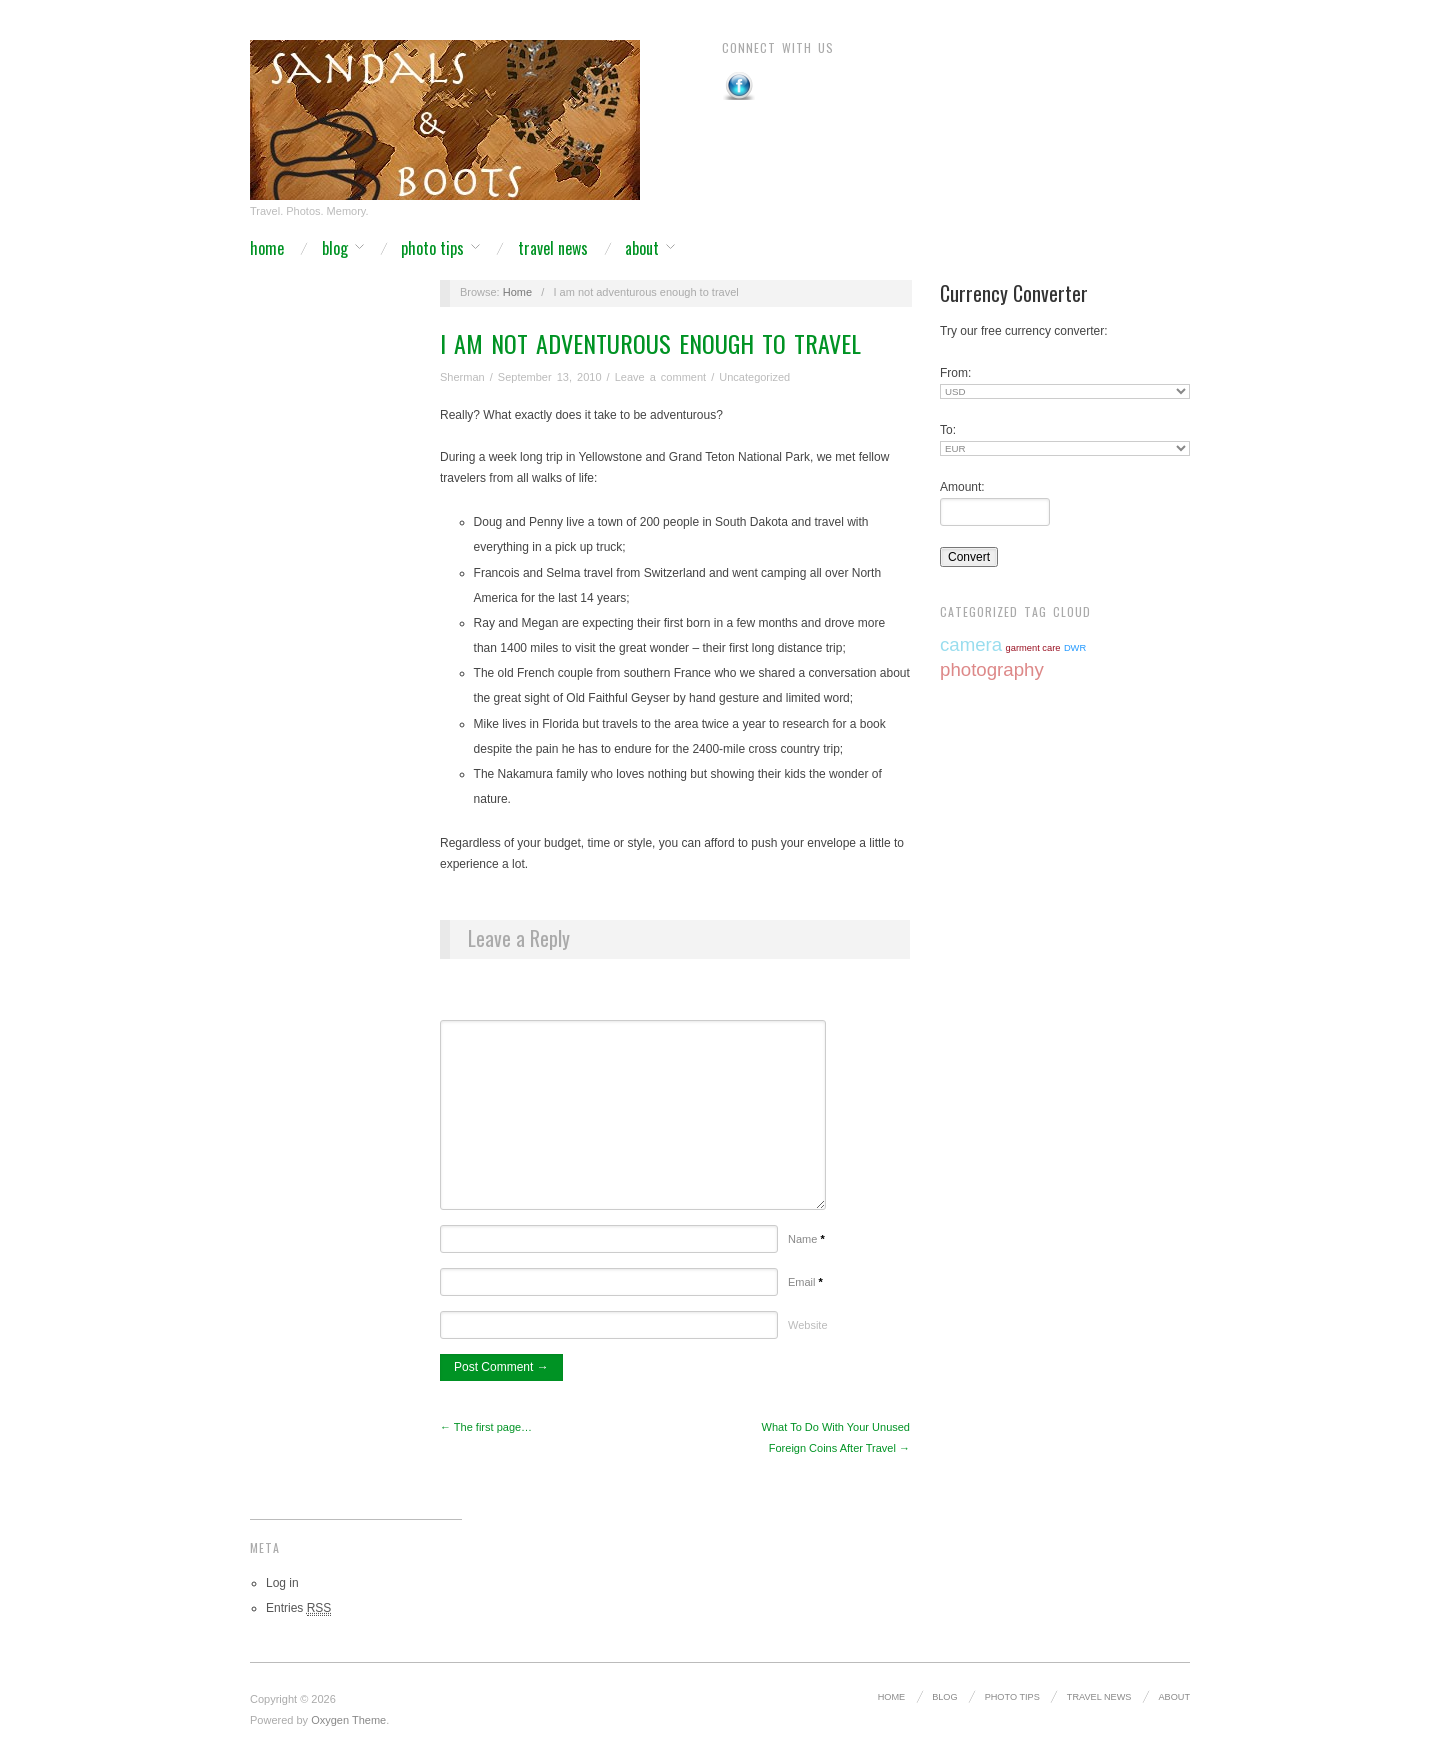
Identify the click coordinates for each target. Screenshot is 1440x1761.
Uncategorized (754, 377)
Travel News (553, 248)
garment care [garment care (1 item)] (1033, 648)
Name (806, 1239)
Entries (298, 1608)
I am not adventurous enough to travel (650, 343)
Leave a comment (660, 377)
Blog (335, 248)
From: (955, 373)
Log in (282, 1583)
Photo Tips (432, 248)
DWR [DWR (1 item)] (1075, 648)
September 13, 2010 (550, 377)
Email (805, 1282)
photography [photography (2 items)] (992, 669)
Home (267, 248)
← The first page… (486, 1427)
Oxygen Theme (348, 1720)
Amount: (962, 487)
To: (948, 430)
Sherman (462, 377)
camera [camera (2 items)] (971, 644)
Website (808, 1325)
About (642, 248)
